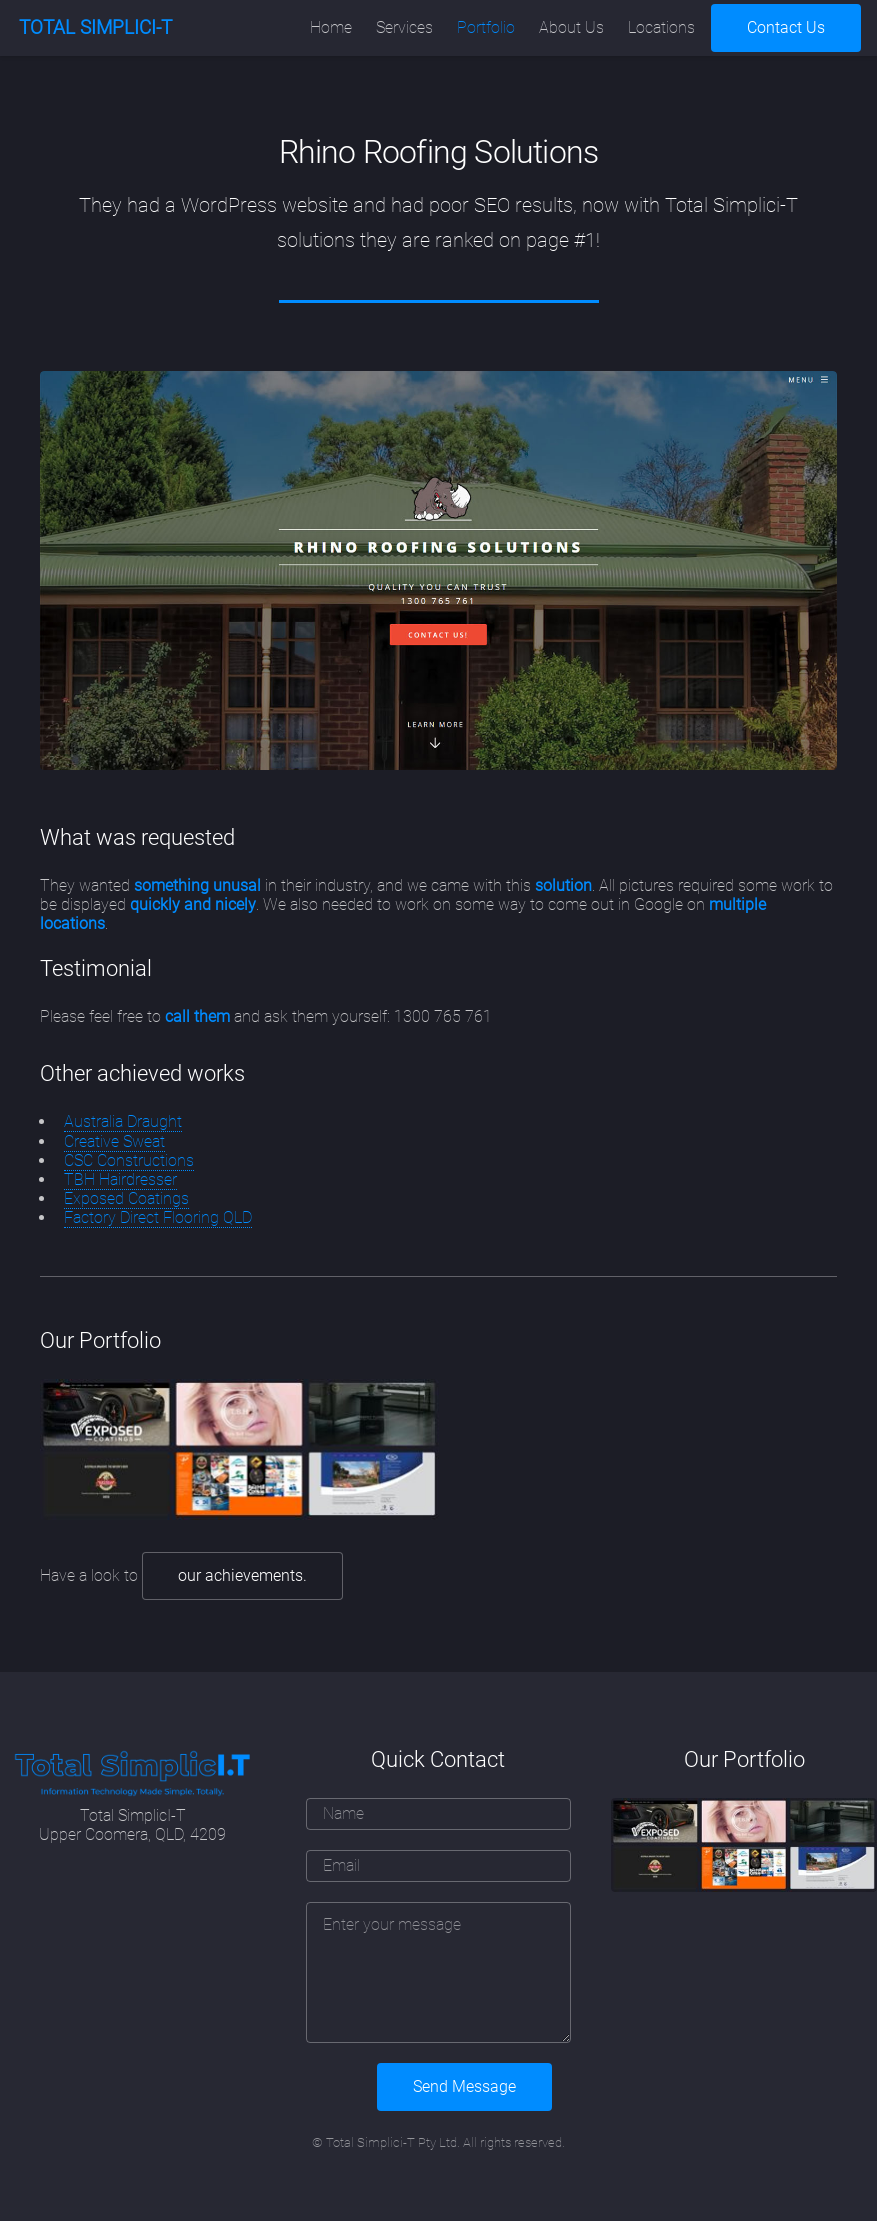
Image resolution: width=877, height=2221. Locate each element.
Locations (661, 27)
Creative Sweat (114, 1141)
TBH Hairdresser (120, 1179)
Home (331, 27)
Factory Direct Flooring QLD (158, 1217)
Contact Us (786, 27)
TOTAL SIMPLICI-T (95, 27)
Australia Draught (123, 1121)
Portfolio (486, 27)
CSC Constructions (129, 1160)
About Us (571, 27)
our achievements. (242, 1575)
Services (404, 27)
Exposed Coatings (126, 1198)
